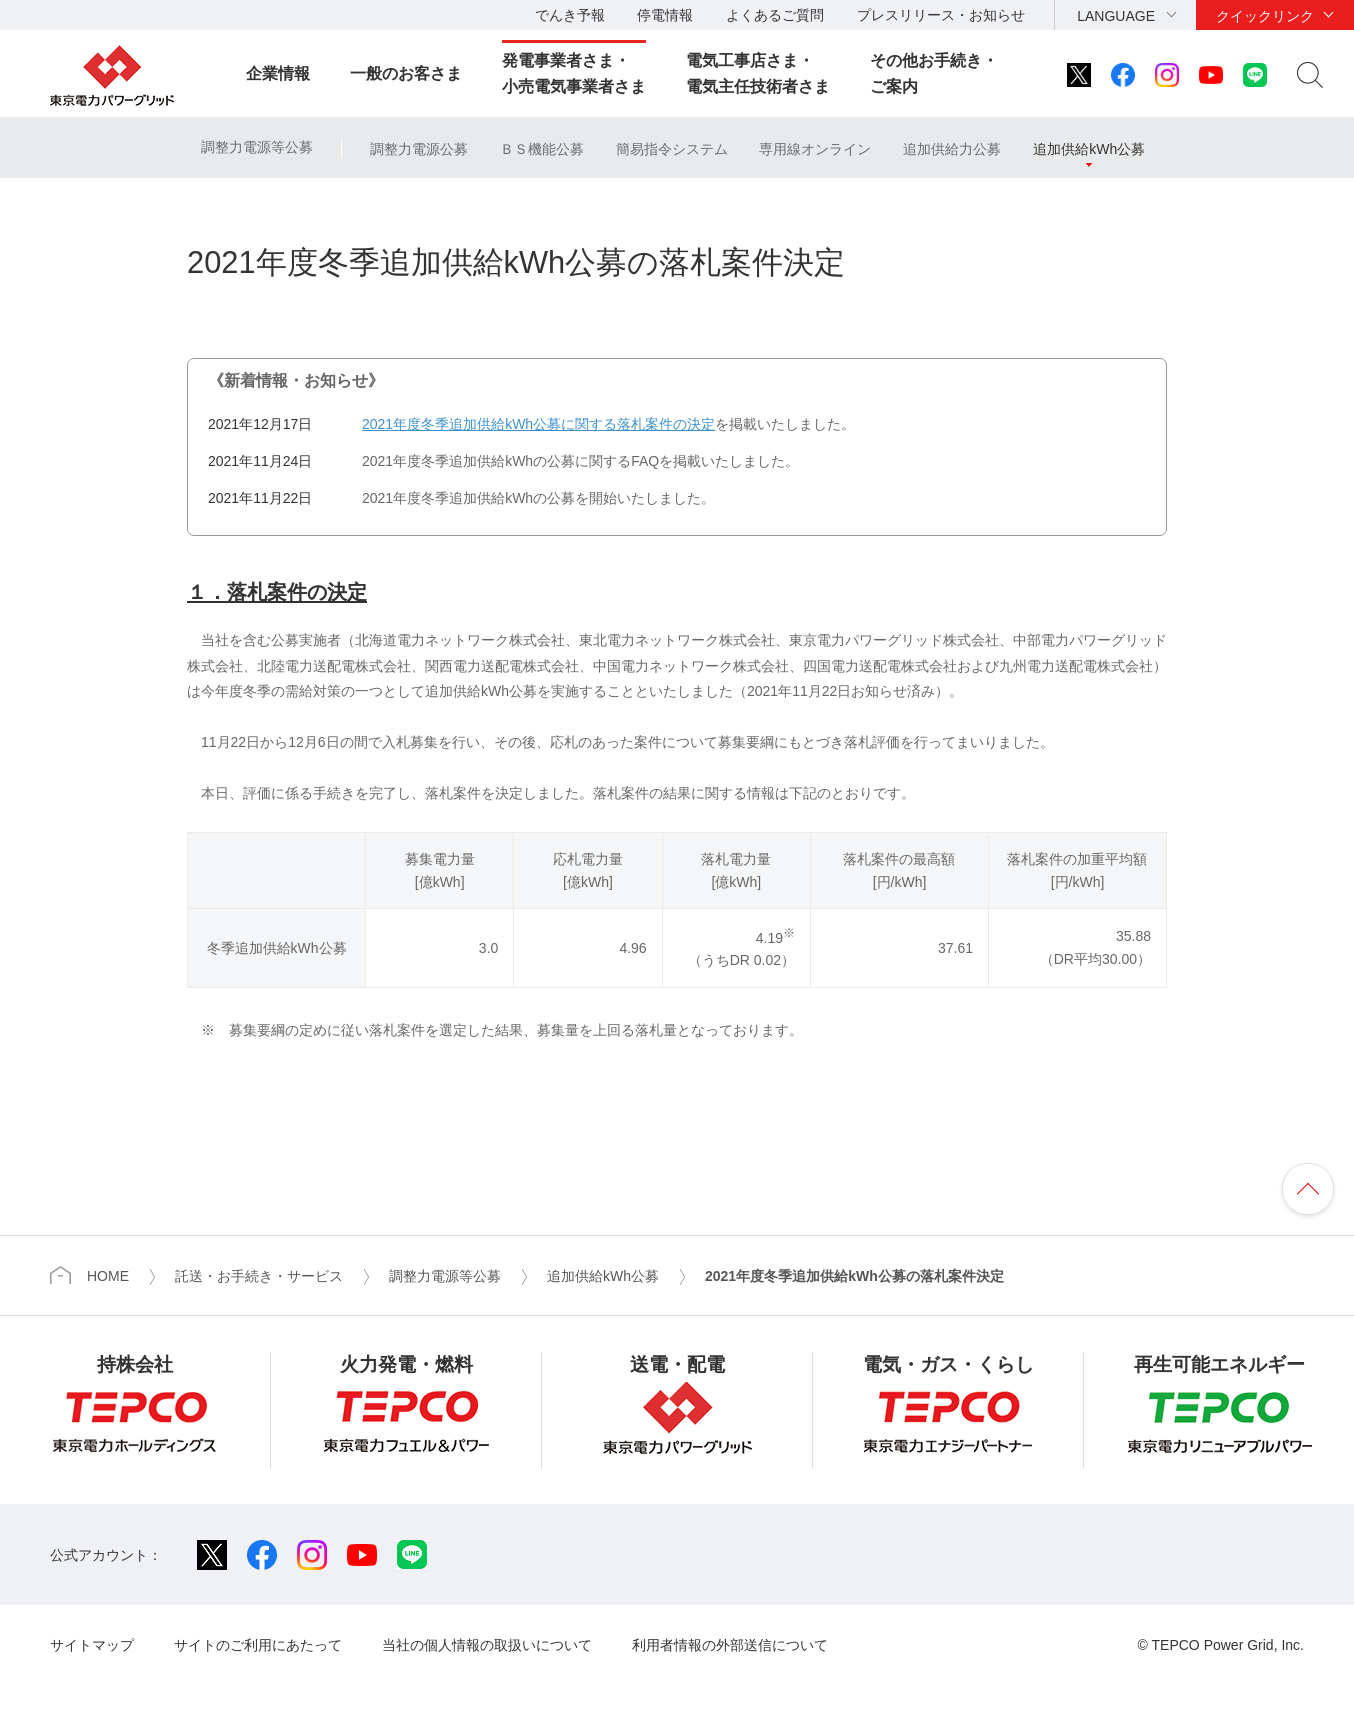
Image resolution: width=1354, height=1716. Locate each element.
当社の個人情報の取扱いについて (487, 1645)
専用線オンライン (815, 149)
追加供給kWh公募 (1089, 149)
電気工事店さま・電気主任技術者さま (758, 73)
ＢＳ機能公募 (542, 149)
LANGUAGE (1116, 16)
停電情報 (665, 15)
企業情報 (278, 73)
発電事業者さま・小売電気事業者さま (574, 73)
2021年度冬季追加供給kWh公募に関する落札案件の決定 (538, 424)
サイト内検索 (1310, 75)
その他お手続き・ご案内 (934, 73)
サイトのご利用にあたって (258, 1645)
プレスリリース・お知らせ (941, 15)
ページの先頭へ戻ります (1308, 1189)
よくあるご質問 (775, 15)
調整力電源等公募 (257, 147)
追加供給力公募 (952, 149)
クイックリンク (1265, 16)
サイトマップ (92, 1645)
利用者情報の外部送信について (730, 1645)
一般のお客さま (406, 73)
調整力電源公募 (419, 149)
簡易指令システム (672, 149)
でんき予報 (570, 15)
